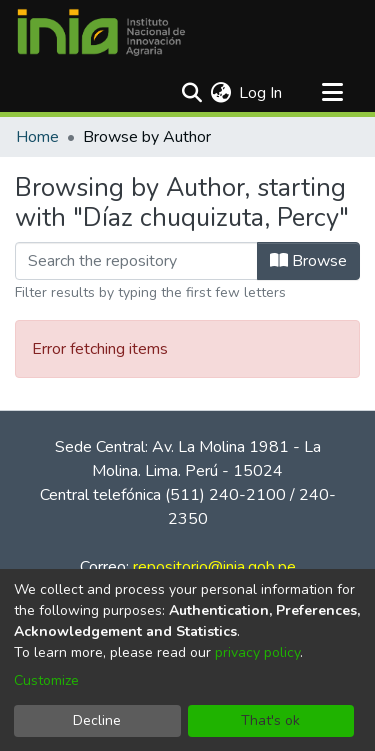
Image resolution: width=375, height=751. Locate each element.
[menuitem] (220, 93)
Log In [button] (261, 93)
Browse (308, 261)
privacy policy (257, 652)
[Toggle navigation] (332, 93)
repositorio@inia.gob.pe (214, 567)
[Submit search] (191, 93)
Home (37, 137)
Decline (97, 720)
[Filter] (136, 261)
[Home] (101, 33)
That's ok (270, 720)
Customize (46, 680)
